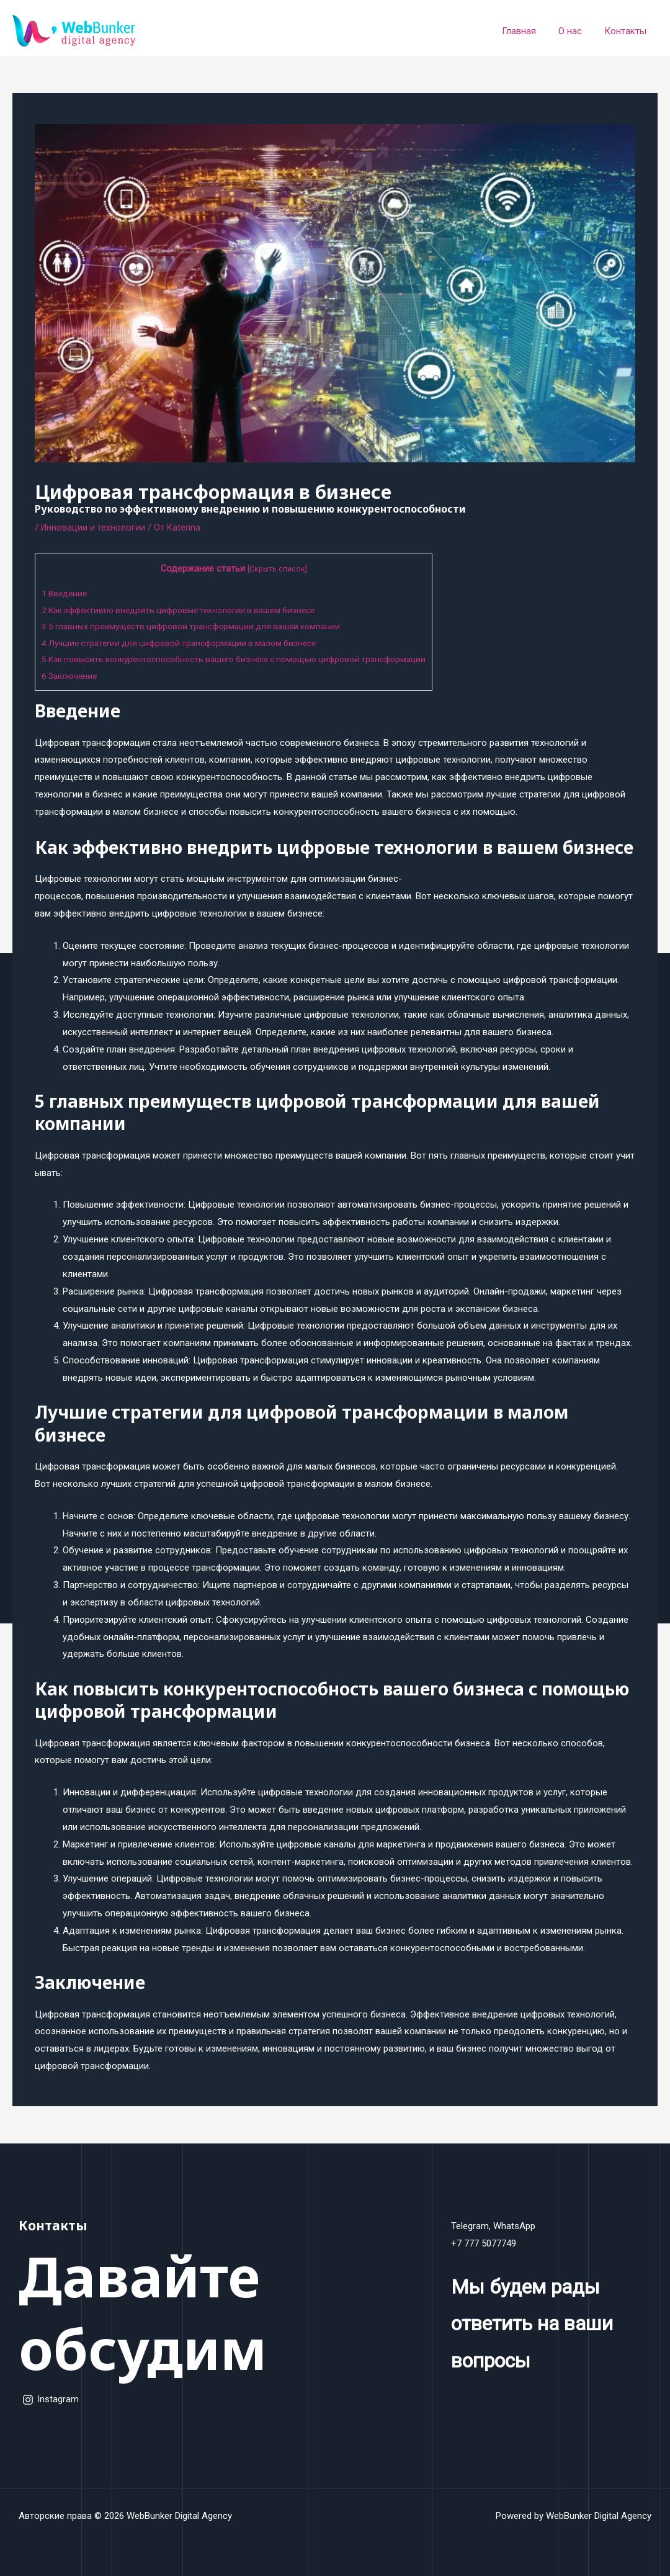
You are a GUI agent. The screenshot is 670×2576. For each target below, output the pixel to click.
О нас (575, 31)
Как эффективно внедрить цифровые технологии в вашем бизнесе (187, 610)
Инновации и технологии (93, 527)
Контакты (627, 31)
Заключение (71, 676)
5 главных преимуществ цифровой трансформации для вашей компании (200, 626)
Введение (66, 593)
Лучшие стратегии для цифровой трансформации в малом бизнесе (188, 643)
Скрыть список (290, 568)
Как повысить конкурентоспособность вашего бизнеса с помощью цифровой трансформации (247, 659)
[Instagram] (51, 2399)
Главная (528, 31)
